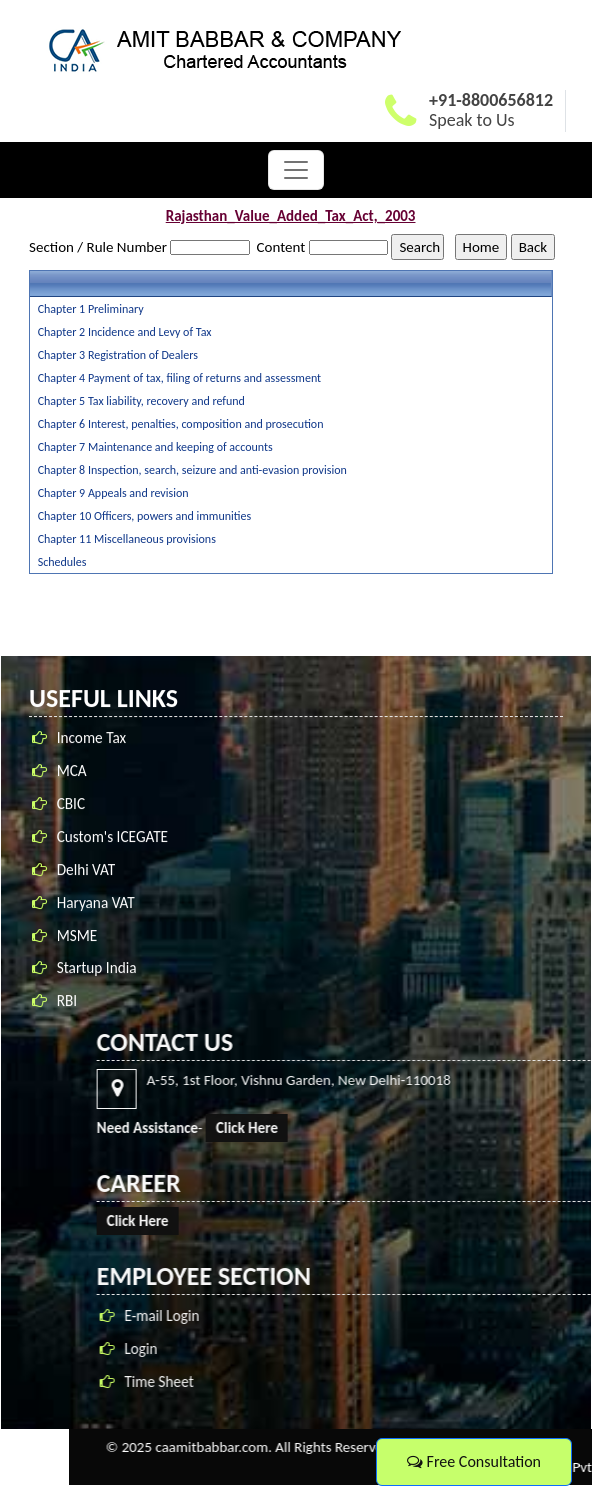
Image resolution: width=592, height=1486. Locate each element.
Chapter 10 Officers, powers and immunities (145, 516)
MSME (77, 937)
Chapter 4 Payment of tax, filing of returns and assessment (179, 378)
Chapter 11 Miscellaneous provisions (127, 539)
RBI (67, 1003)
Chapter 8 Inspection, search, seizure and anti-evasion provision (192, 470)
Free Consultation (474, 1461)
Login (566, 1348)
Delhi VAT (86, 871)
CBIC (71, 805)
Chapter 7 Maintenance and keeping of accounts (155, 447)
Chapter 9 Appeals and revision (113, 493)
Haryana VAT (96, 904)
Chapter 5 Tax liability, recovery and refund (141, 401)
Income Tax (92, 739)
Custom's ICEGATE (112, 838)
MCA (72, 772)
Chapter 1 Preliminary (91, 309)
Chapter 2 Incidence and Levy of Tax (125, 332)
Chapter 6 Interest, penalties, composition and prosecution (181, 424)
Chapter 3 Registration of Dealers (118, 355)
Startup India (97, 970)
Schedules (62, 562)
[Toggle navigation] (296, 170)
